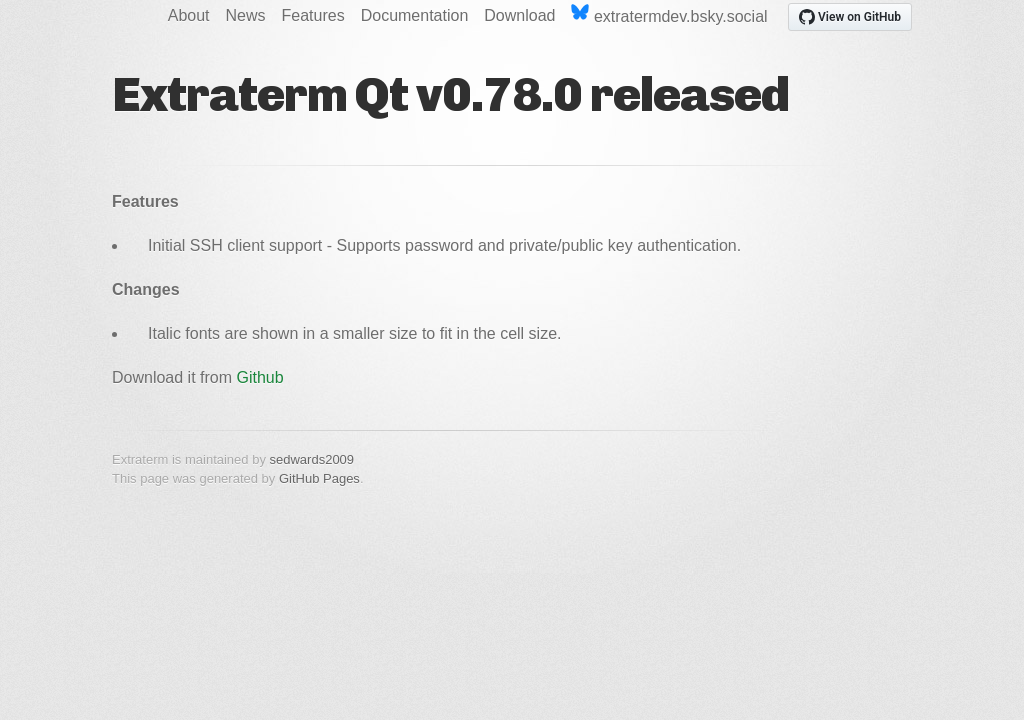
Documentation (415, 15)
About (189, 15)
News (246, 15)
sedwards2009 (312, 459)
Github (260, 377)
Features (313, 15)
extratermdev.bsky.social (669, 14)
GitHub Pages (319, 478)
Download (519, 15)
